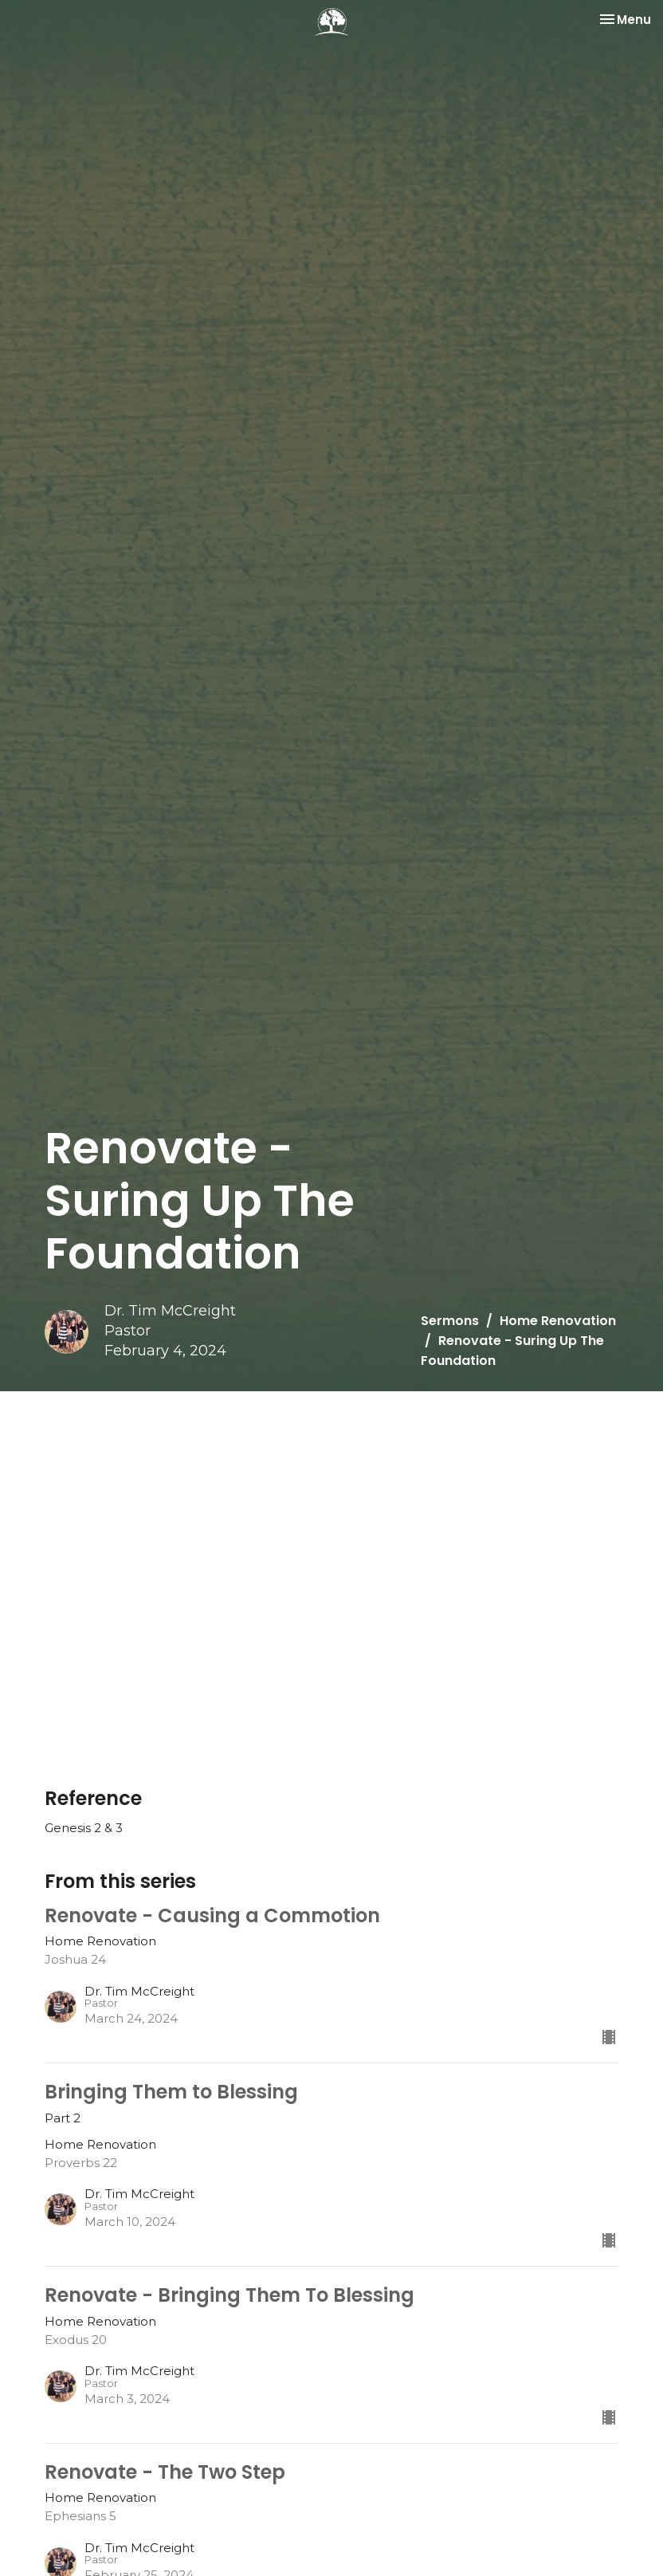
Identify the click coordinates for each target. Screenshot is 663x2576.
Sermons (450, 1321)
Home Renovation (558, 1321)
